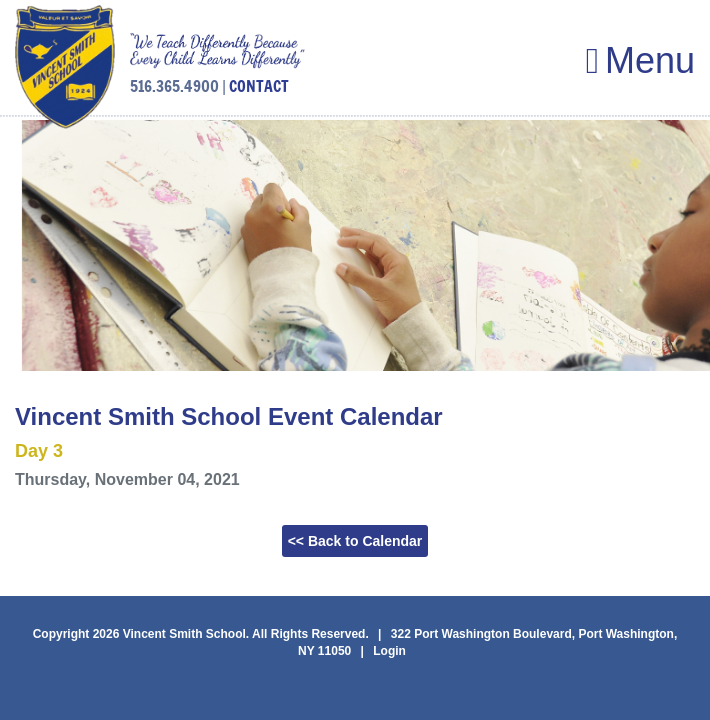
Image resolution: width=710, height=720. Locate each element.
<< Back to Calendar (355, 541)
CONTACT (259, 86)
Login (389, 651)
